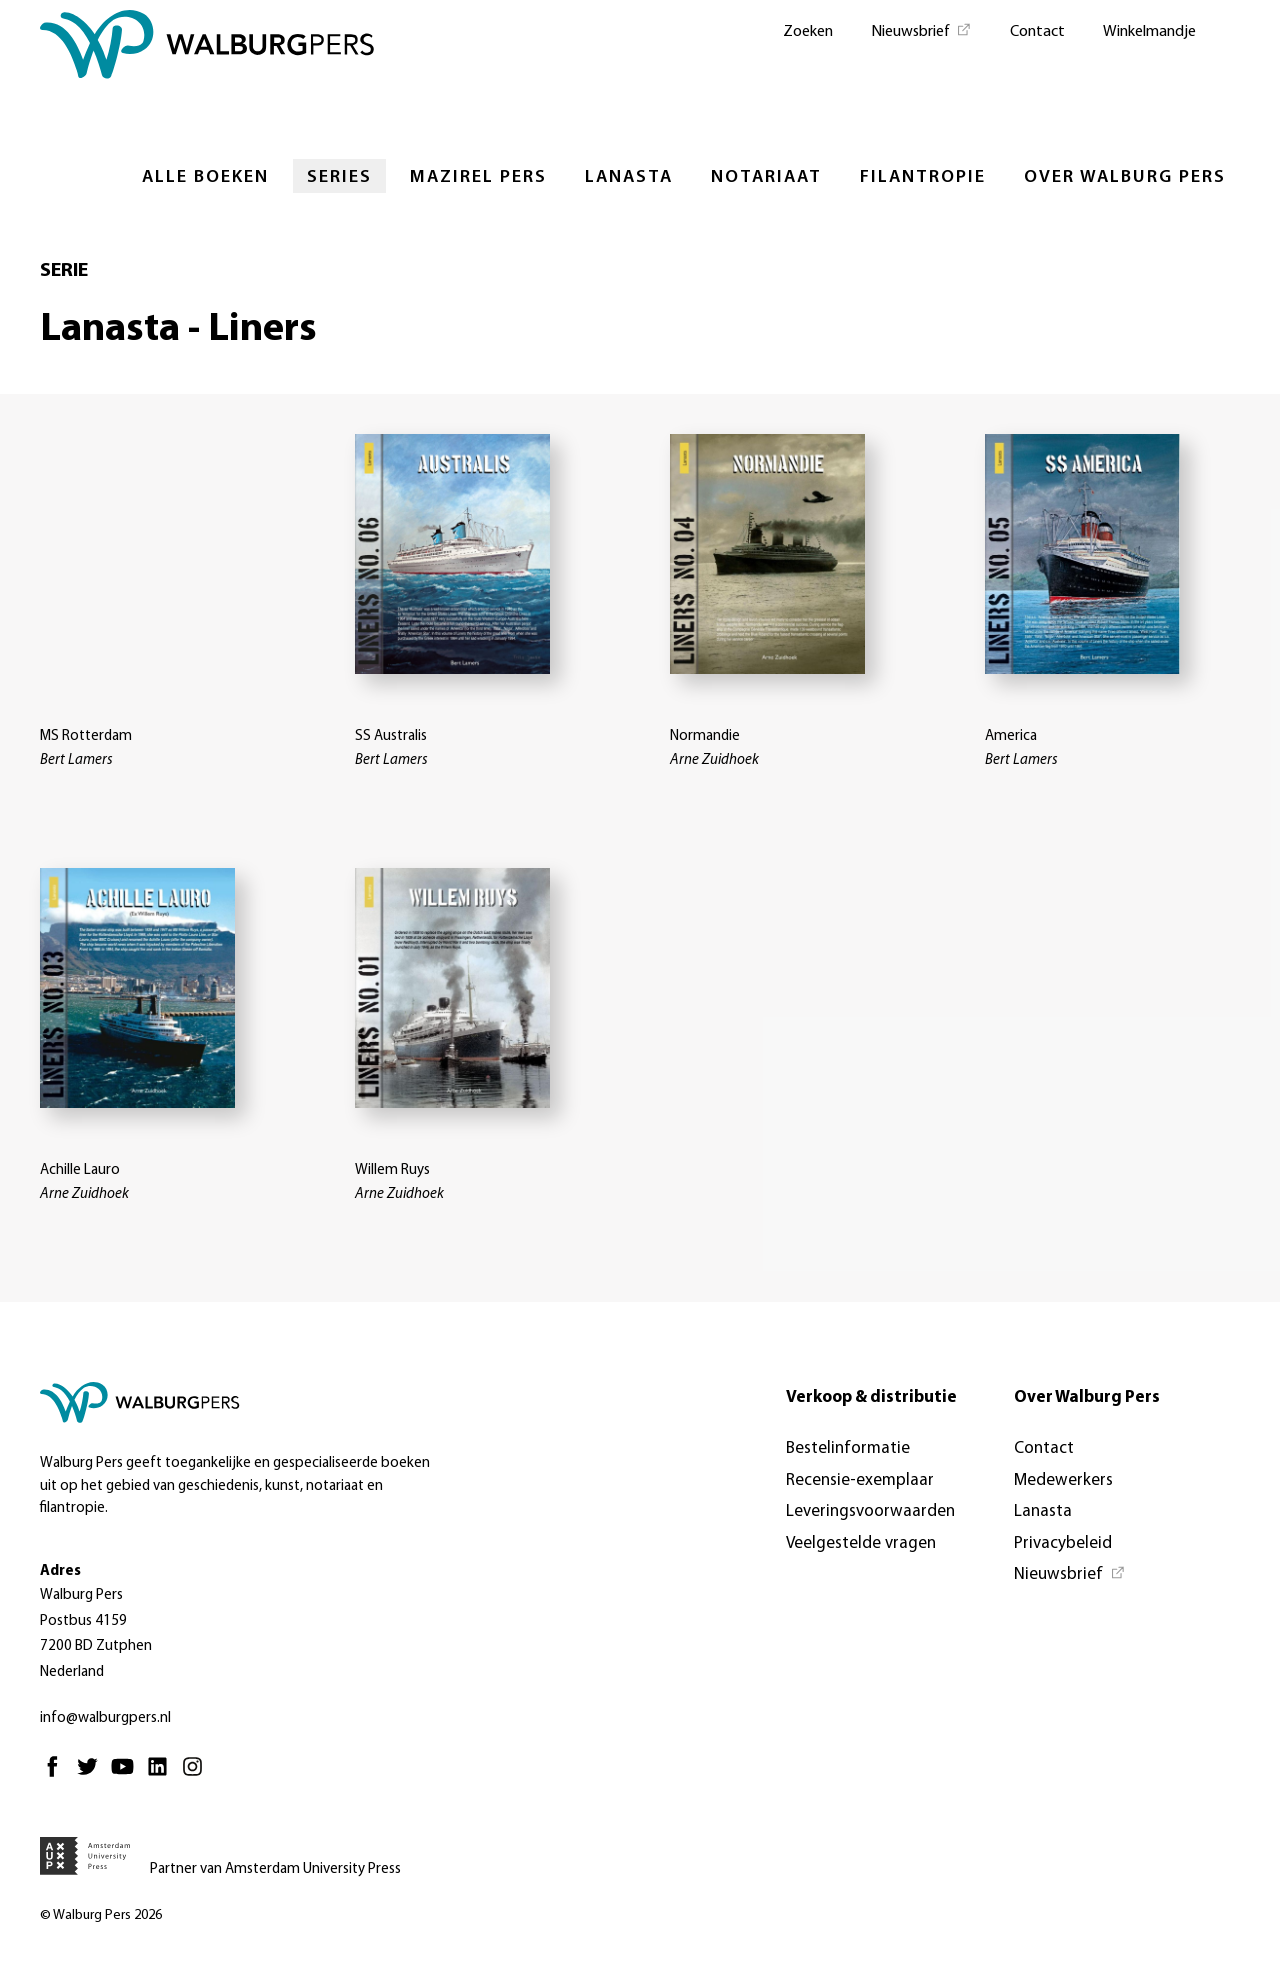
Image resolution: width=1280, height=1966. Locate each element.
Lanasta (629, 177)
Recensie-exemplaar (860, 1480)
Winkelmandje (1149, 32)
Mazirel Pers (478, 177)
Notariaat (766, 177)
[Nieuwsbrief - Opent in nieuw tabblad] (921, 30)
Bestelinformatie (848, 1448)
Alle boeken (205, 177)
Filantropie (923, 177)
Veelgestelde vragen (861, 1543)
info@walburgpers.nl (105, 1718)
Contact (1037, 32)
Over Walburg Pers (1125, 177)
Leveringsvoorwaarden (870, 1511)
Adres (60, 1571)
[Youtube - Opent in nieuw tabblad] (127, 1775)
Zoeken (808, 32)
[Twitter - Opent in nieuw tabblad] (92, 1775)
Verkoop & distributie (871, 1397)
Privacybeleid (1063, 1543)
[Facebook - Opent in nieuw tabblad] (57, 1775)
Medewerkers (1063, 1480)
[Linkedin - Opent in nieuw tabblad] (162, 1775)
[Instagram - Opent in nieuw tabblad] (197, 1775)
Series (339, 177)
